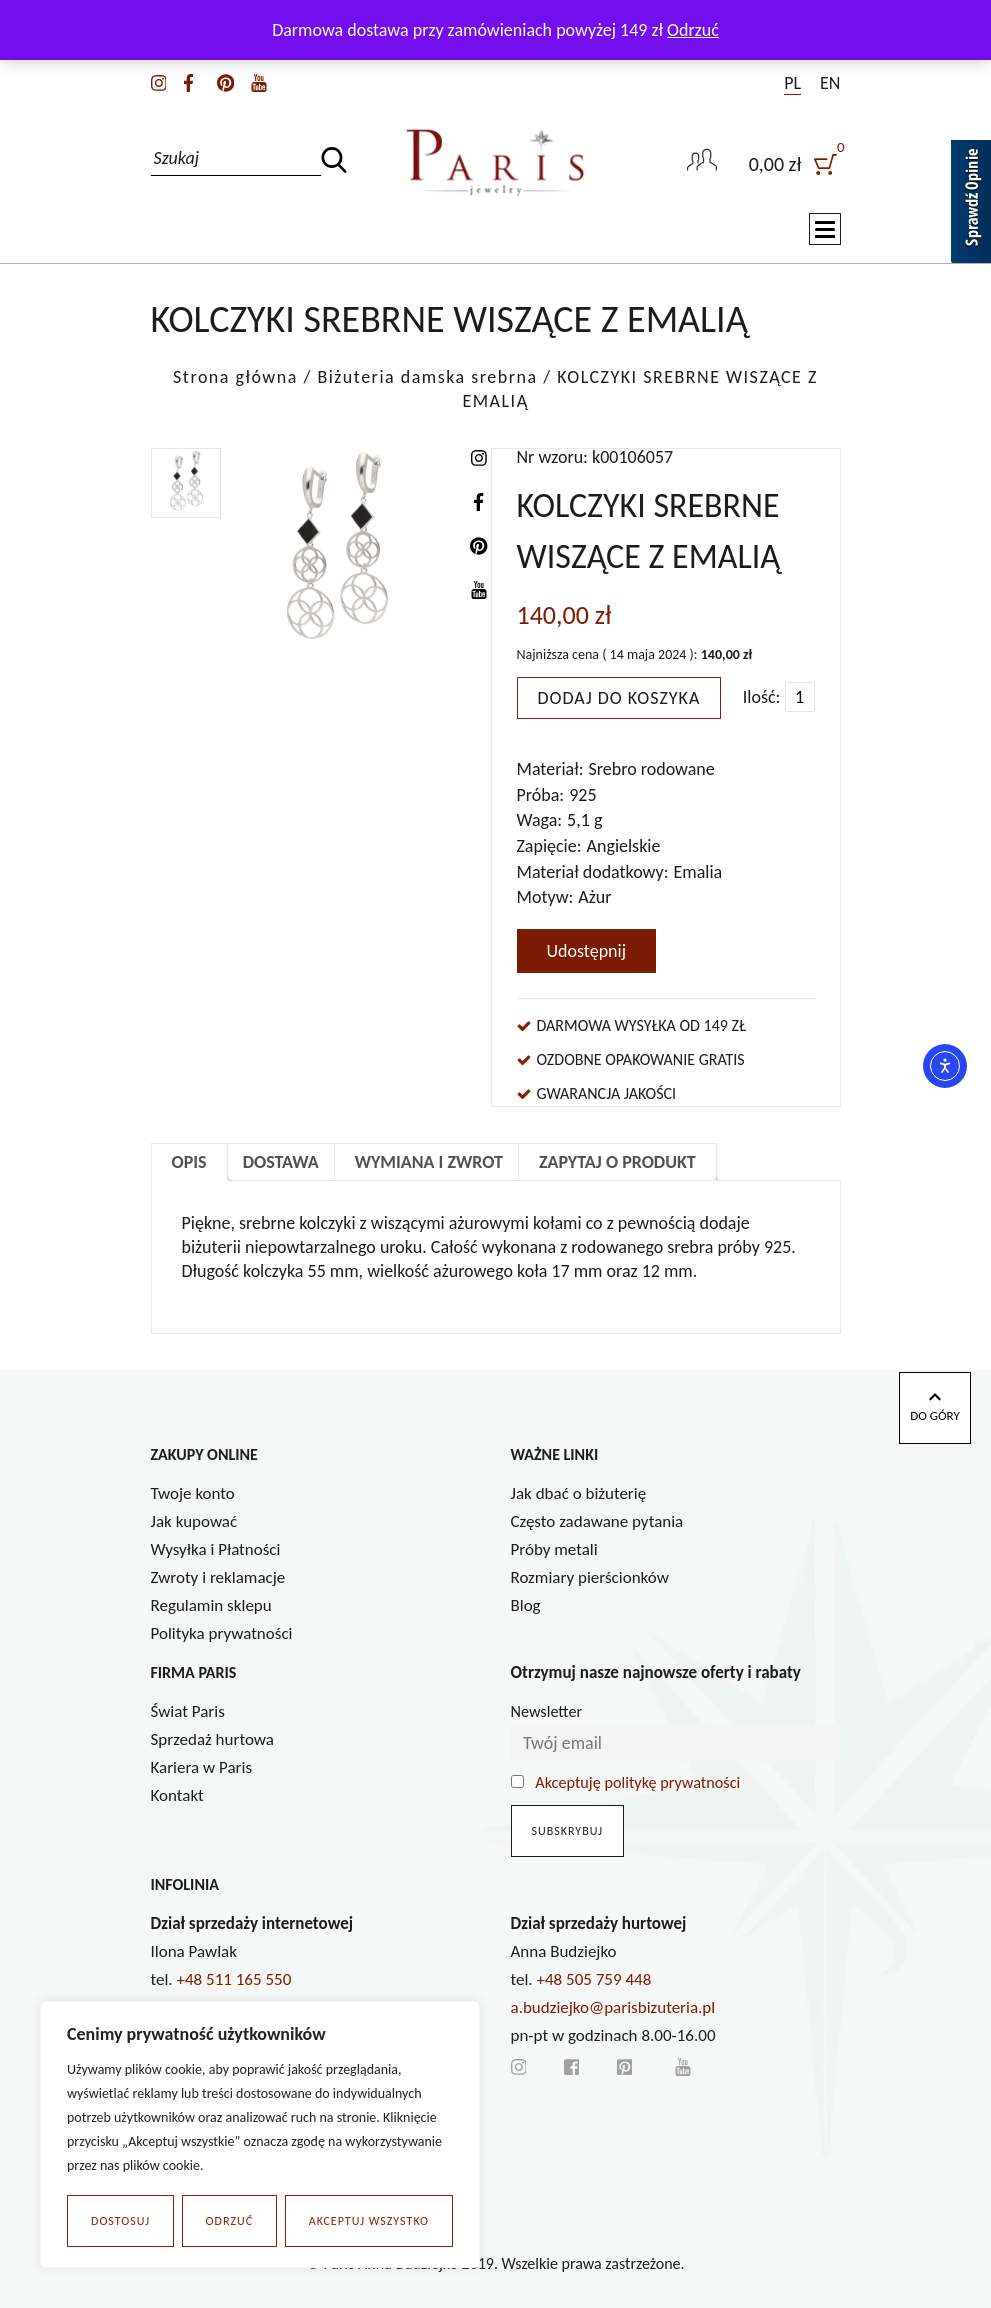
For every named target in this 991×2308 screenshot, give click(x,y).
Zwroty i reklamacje (218, 1577)
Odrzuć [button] (693, 30)
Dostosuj (120, 2221)
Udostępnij (586, 951)
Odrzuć (230, 2221)
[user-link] (702, 162)
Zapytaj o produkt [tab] (617, 1162)
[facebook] (188, 81)
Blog (526, 1605)
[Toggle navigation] (825, 230)
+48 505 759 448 (594, 1979)
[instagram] (159, 81)
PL (792, 83)
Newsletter (547, 1711)
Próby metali (554, 1549)
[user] (795, 162)
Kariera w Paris (202, 1767)
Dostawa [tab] (281, 1162)
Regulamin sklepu (211, 1605)
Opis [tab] (189, 1162)
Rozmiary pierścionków (590, 1577)
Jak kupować (194, 1521)
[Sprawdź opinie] (971, 205)
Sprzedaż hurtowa (212, 1739)
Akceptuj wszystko (369, 2221)
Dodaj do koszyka (619, 698)
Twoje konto (193, 1493)
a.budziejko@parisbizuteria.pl (613, 2007)
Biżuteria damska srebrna (427, 377)
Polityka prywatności (222, 1633)
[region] (260, 2135)
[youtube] (259, 81)
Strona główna (235, 377)
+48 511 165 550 (234, 1979)
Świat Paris (188, 1711)
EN (830, 83)
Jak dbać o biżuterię (579, 1493)
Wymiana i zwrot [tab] (429, 1162)
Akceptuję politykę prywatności (637, 1782)
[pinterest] (225, 81)
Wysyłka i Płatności (216, 1549)
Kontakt (177, 1795)
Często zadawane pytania (597, 1521)
